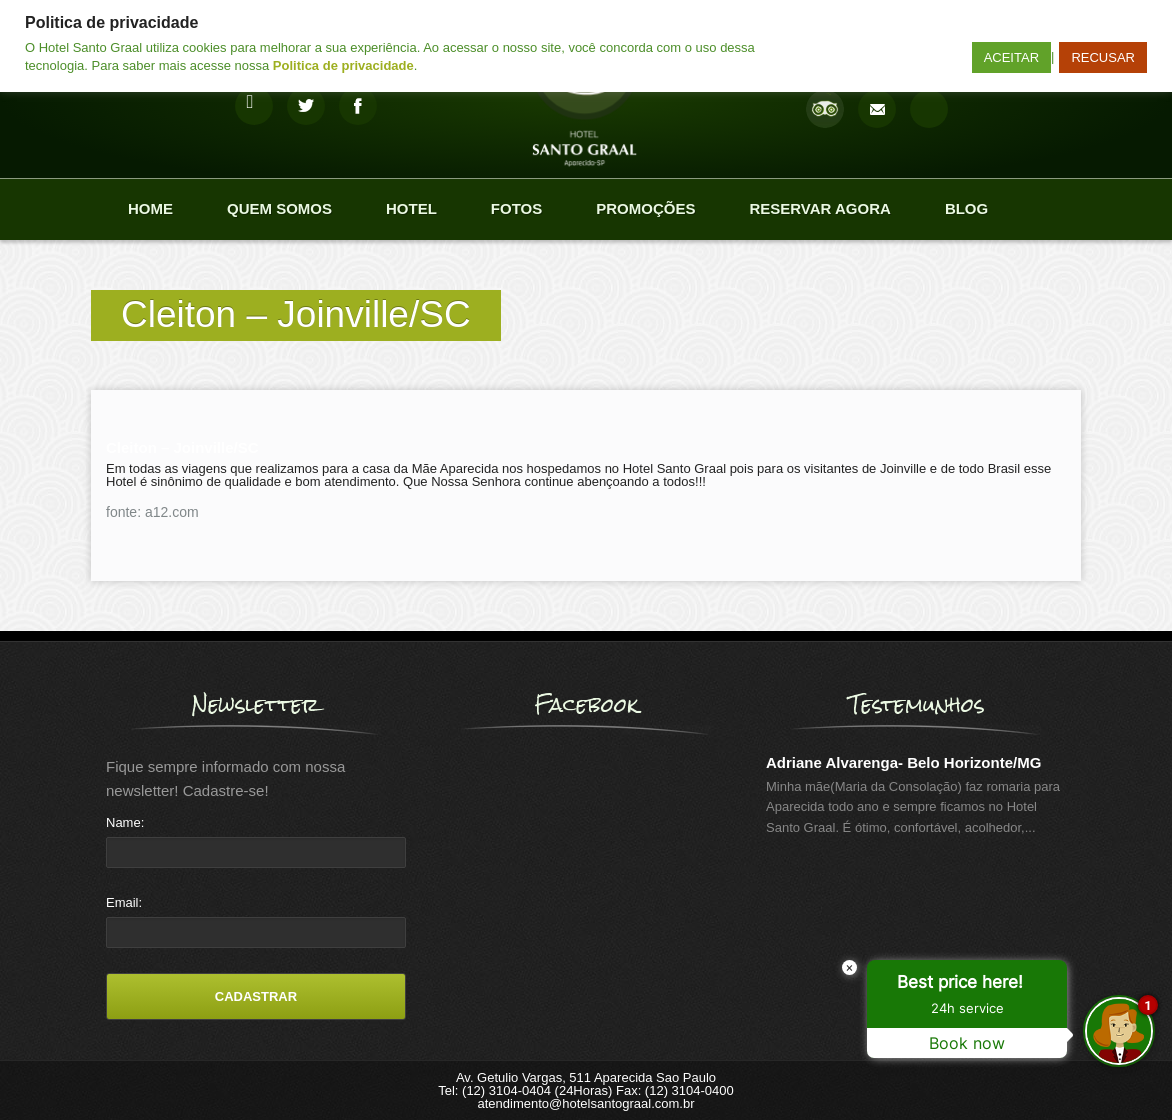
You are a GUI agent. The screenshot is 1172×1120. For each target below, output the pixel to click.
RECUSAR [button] (1103, 57)
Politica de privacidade (343, 65)
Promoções (645, 208)
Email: (124, 902)
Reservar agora (819, 208)
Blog (966, 208)
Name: (125, 822)
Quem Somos (279, 208)
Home (150, 208)
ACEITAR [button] (1011, 57)
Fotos (516, 208)
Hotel (411, 208)
